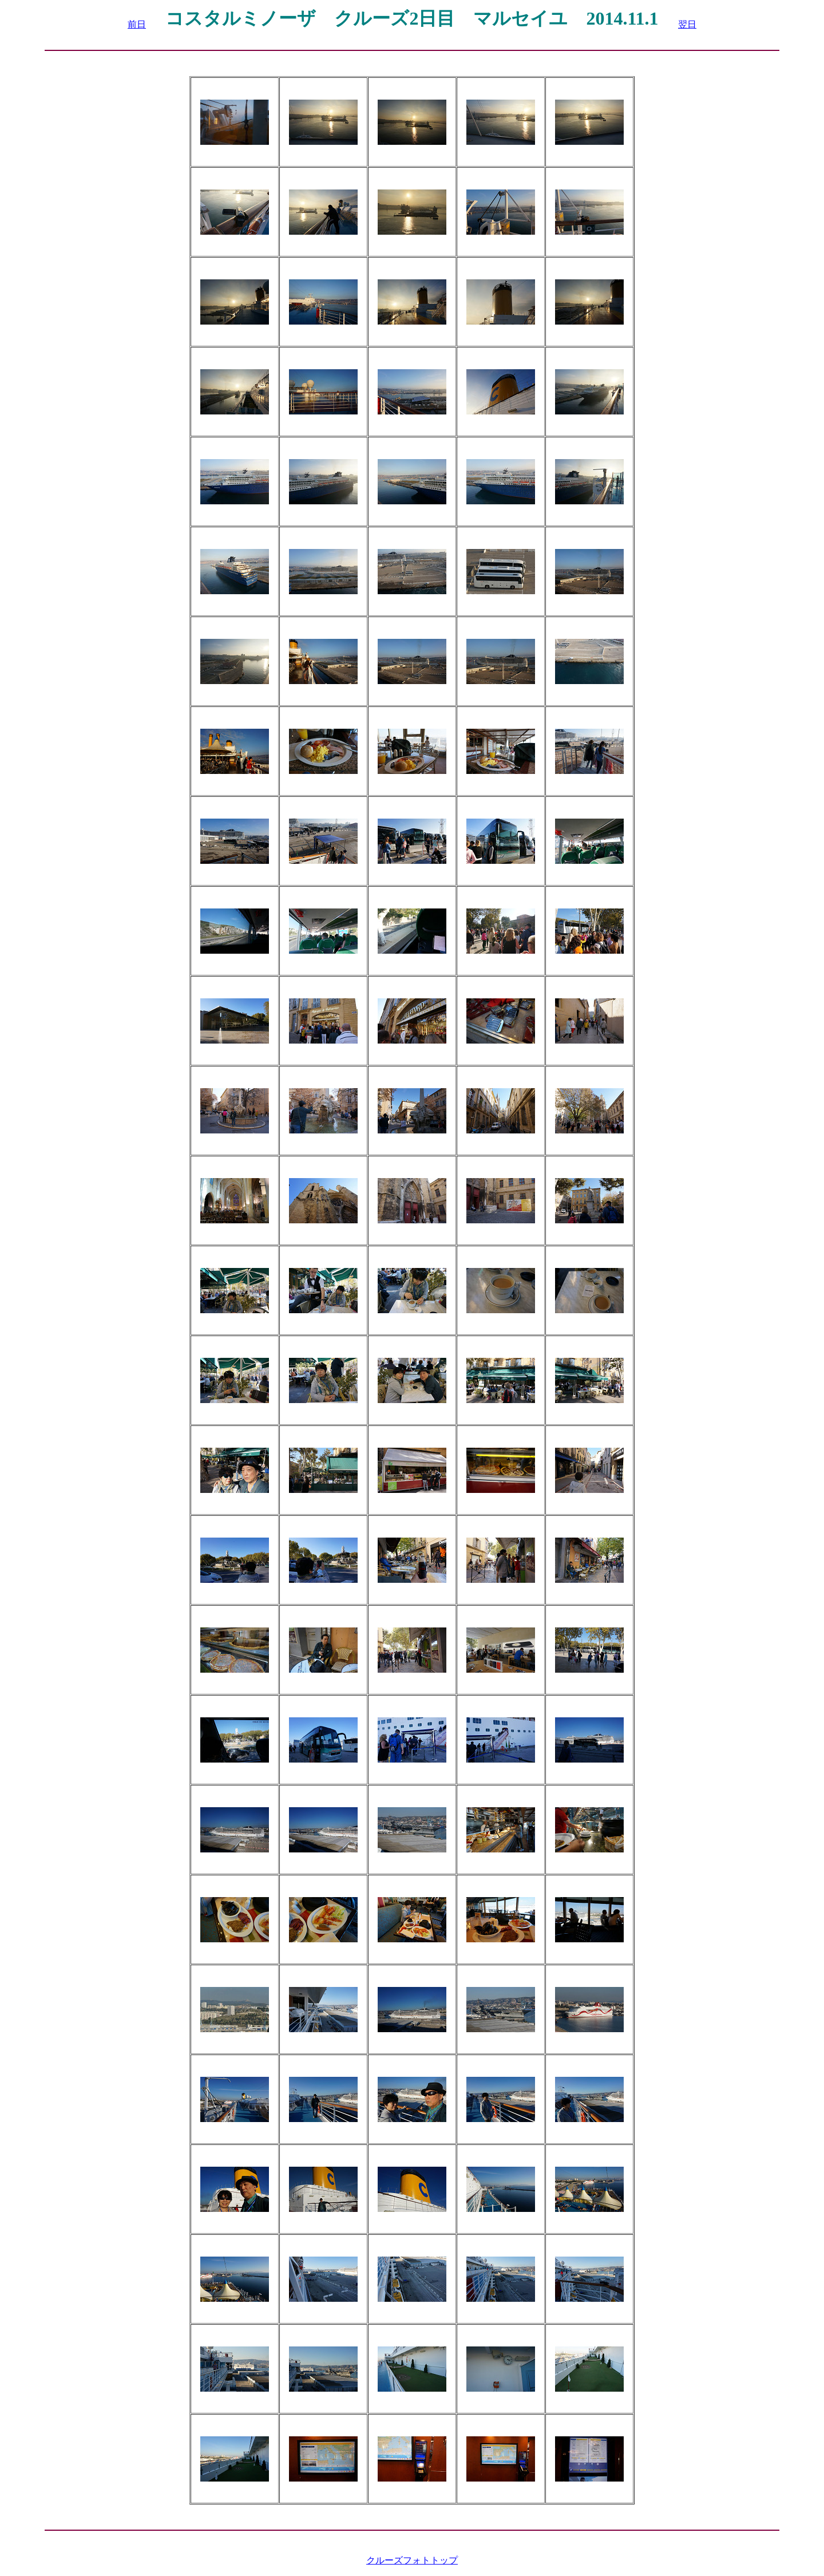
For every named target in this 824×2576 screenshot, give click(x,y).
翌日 (687, 24)
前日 (137, 24)
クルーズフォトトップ (412, 2560)
